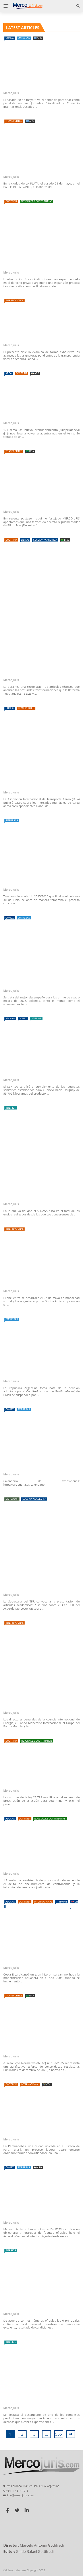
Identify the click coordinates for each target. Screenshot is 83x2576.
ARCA (9, 373)
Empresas (24, 38)
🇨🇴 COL (47, 2084)
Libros (25, 540)
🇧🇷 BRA (30, 451)
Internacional (14, 300)
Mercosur (12, 1499)
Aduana (10, 1018)
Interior (36, 1018)
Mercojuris (11, 93)
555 (58, 2434)
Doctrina (11, 201)
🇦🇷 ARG (38, 38)
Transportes (14, 121)
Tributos (61, 1902)
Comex (10, 38)
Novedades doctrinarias (36, 201)
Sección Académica (45, 540)
